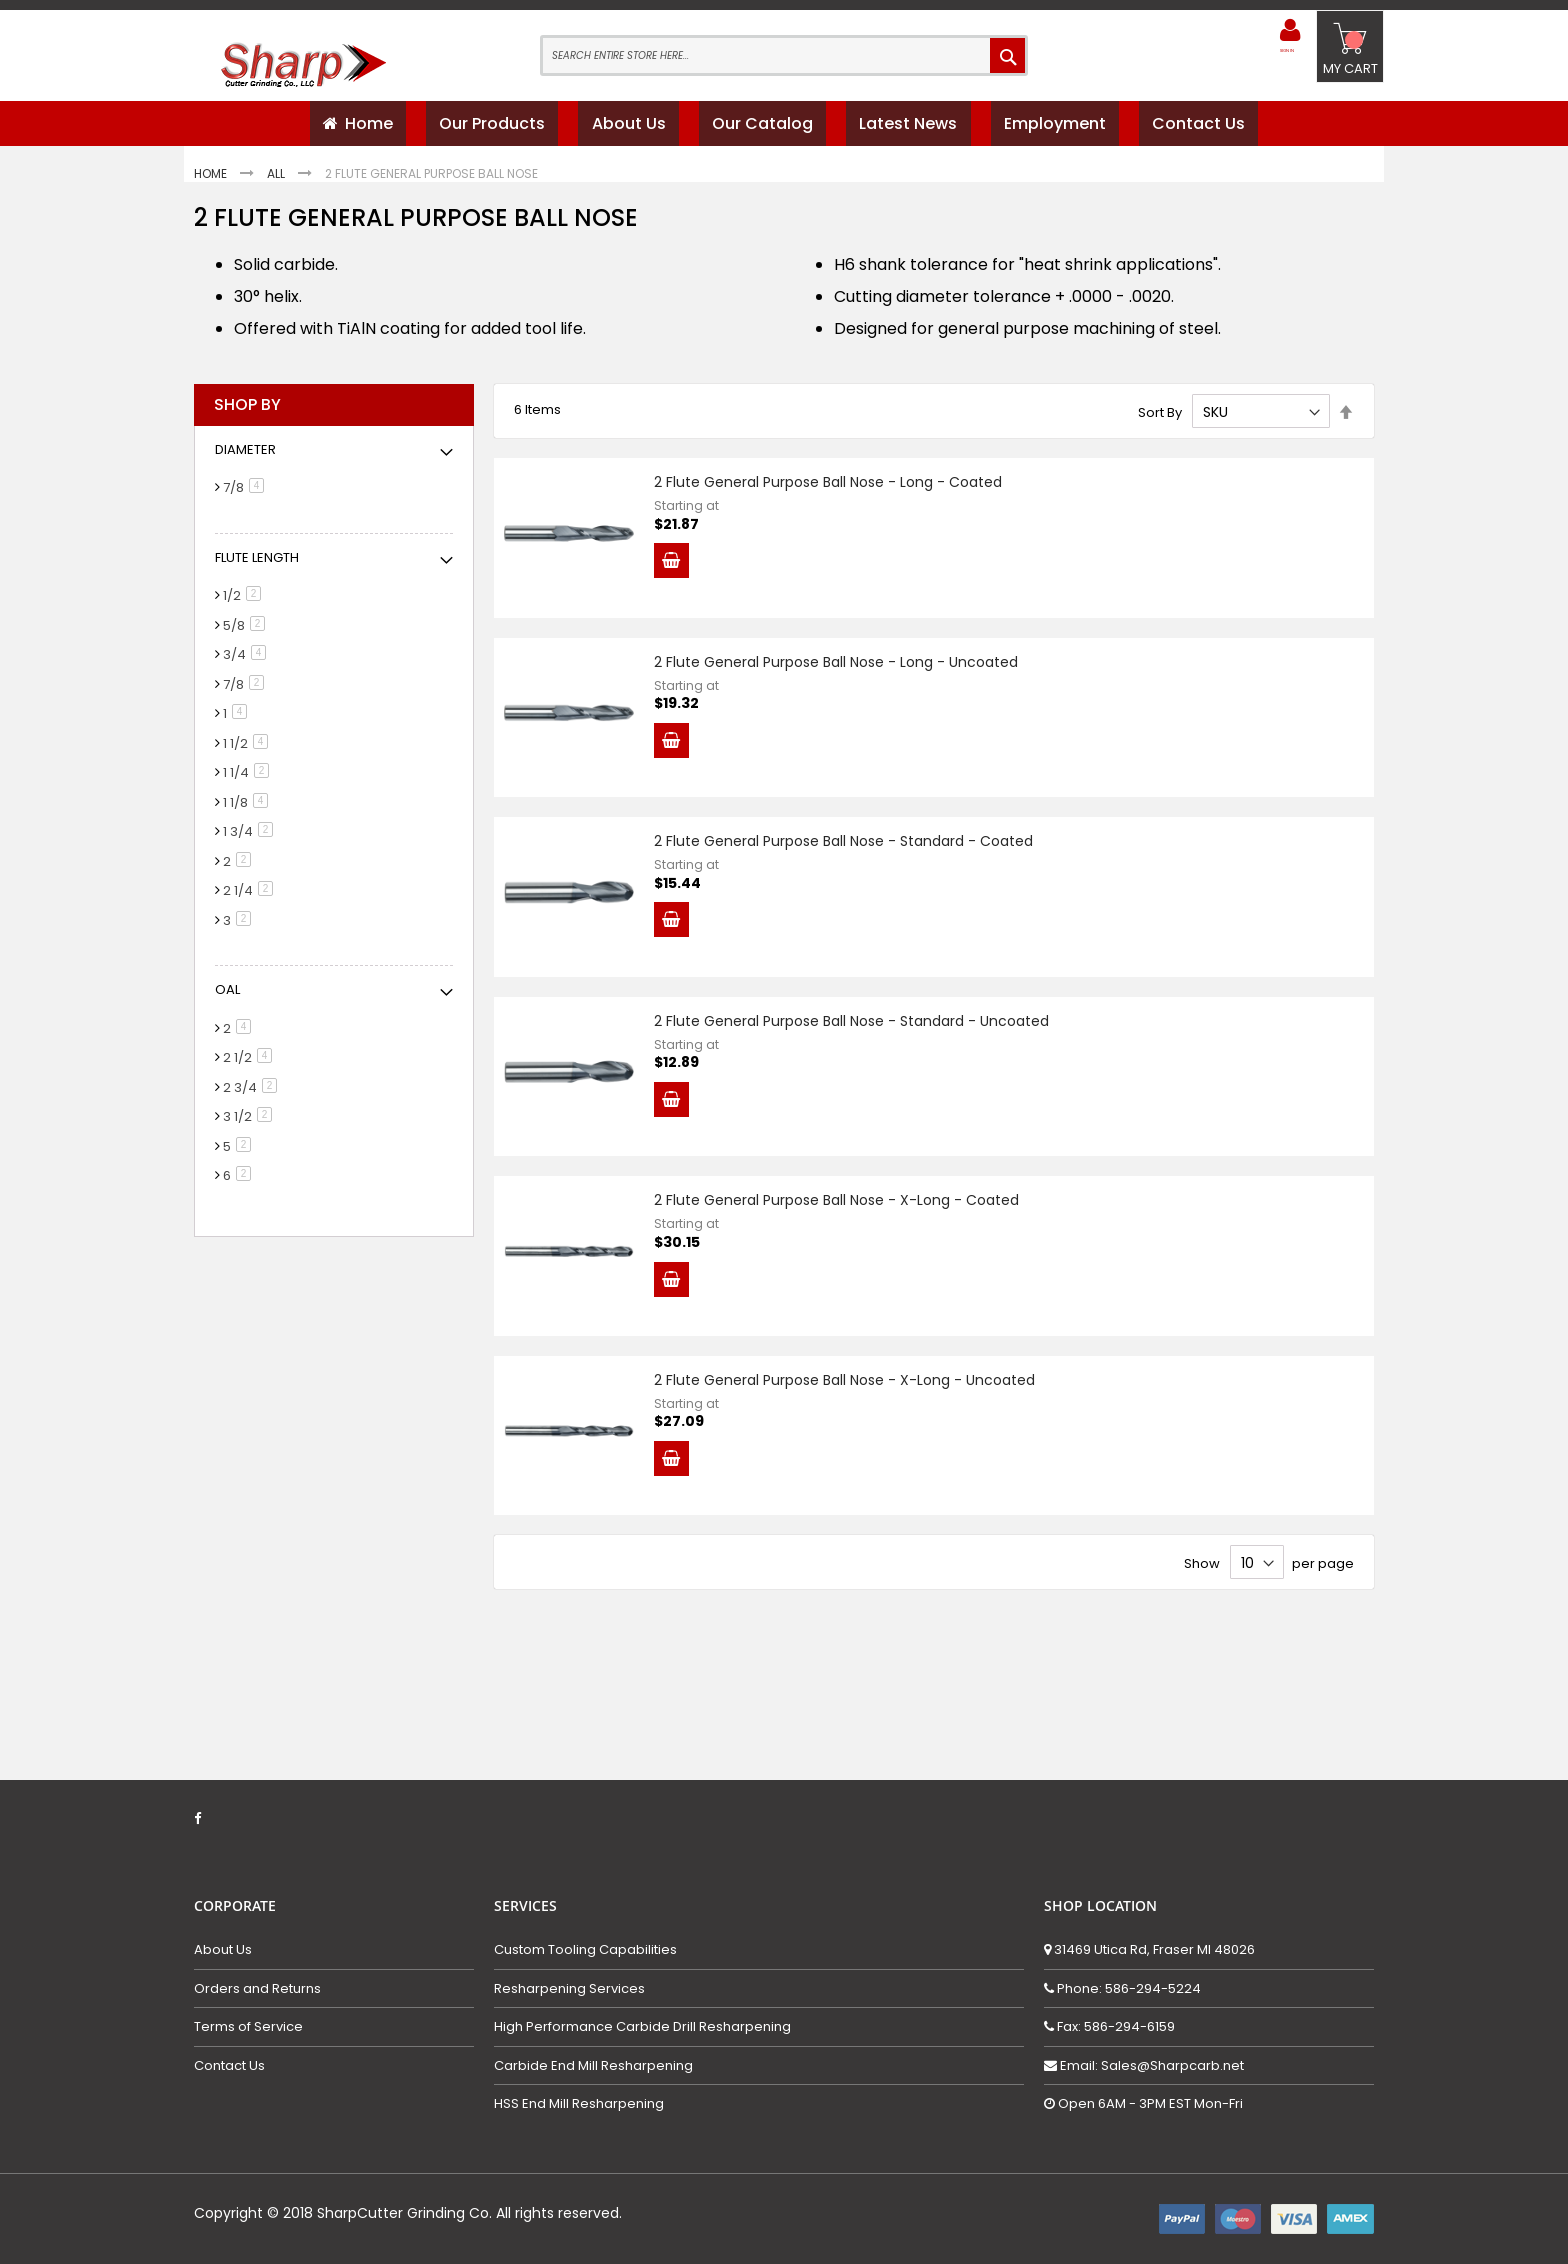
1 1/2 (249, 751)
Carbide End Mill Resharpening (593, 2066)
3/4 (248, 662)
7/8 (247, 495)
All (277, 181)
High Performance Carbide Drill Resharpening (642, 2027)
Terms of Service (248, 2027)
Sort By (1160, 419)
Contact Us (229, 2066)
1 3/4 (251, 839)
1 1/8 (249, 810)
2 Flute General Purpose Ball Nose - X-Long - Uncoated (864, 1490)
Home (212, 181)
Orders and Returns (257, 1989)
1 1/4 (249, 780)
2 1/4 (251, 898)
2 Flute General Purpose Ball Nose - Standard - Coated (863, 890)
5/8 (247, 633)
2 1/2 (251, 1065)
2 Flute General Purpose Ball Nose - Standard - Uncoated (871, 1090)
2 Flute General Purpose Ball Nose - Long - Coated (848, 490)
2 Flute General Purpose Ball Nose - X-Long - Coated (856, 1290)
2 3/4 (253, 1095)
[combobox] (784, 55)
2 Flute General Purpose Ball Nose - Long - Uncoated (856, 690)
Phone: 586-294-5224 (1127, 1988)
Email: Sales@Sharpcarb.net (1150, 2065)
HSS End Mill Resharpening (579, 2105)
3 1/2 (251, 1124)
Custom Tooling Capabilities (585, 1950)
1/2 (245, 603)
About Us (223, 1950)
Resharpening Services (569, 1989)
